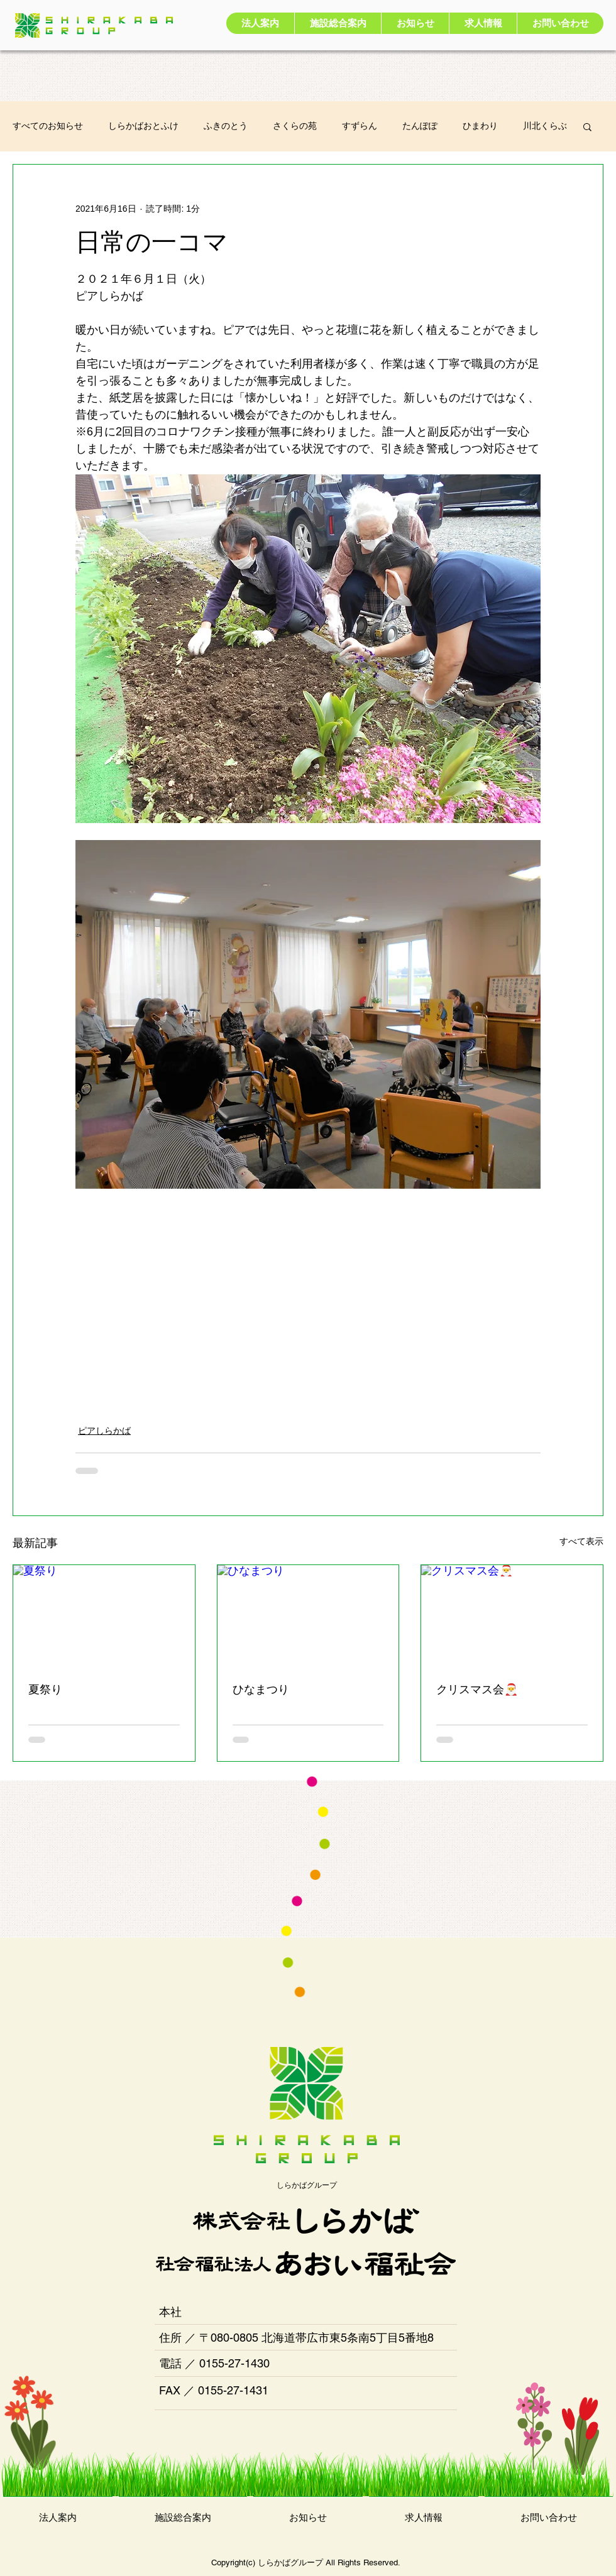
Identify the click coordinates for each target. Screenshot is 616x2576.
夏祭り (45, 1689)
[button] (587, 126)
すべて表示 (581, 1541)
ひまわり (480, 126)
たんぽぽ (419, 126)
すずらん (359, 126)
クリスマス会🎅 (477, 1689)
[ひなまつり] (308, 1616)
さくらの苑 (295, 126)
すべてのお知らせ (48, 126)
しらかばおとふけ (143, 126)
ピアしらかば (104, 1431)
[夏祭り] (104, 1616)
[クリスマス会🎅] (512, 1616)
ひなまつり (261, 1689)
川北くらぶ (545, 126)
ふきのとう (226, 126)
